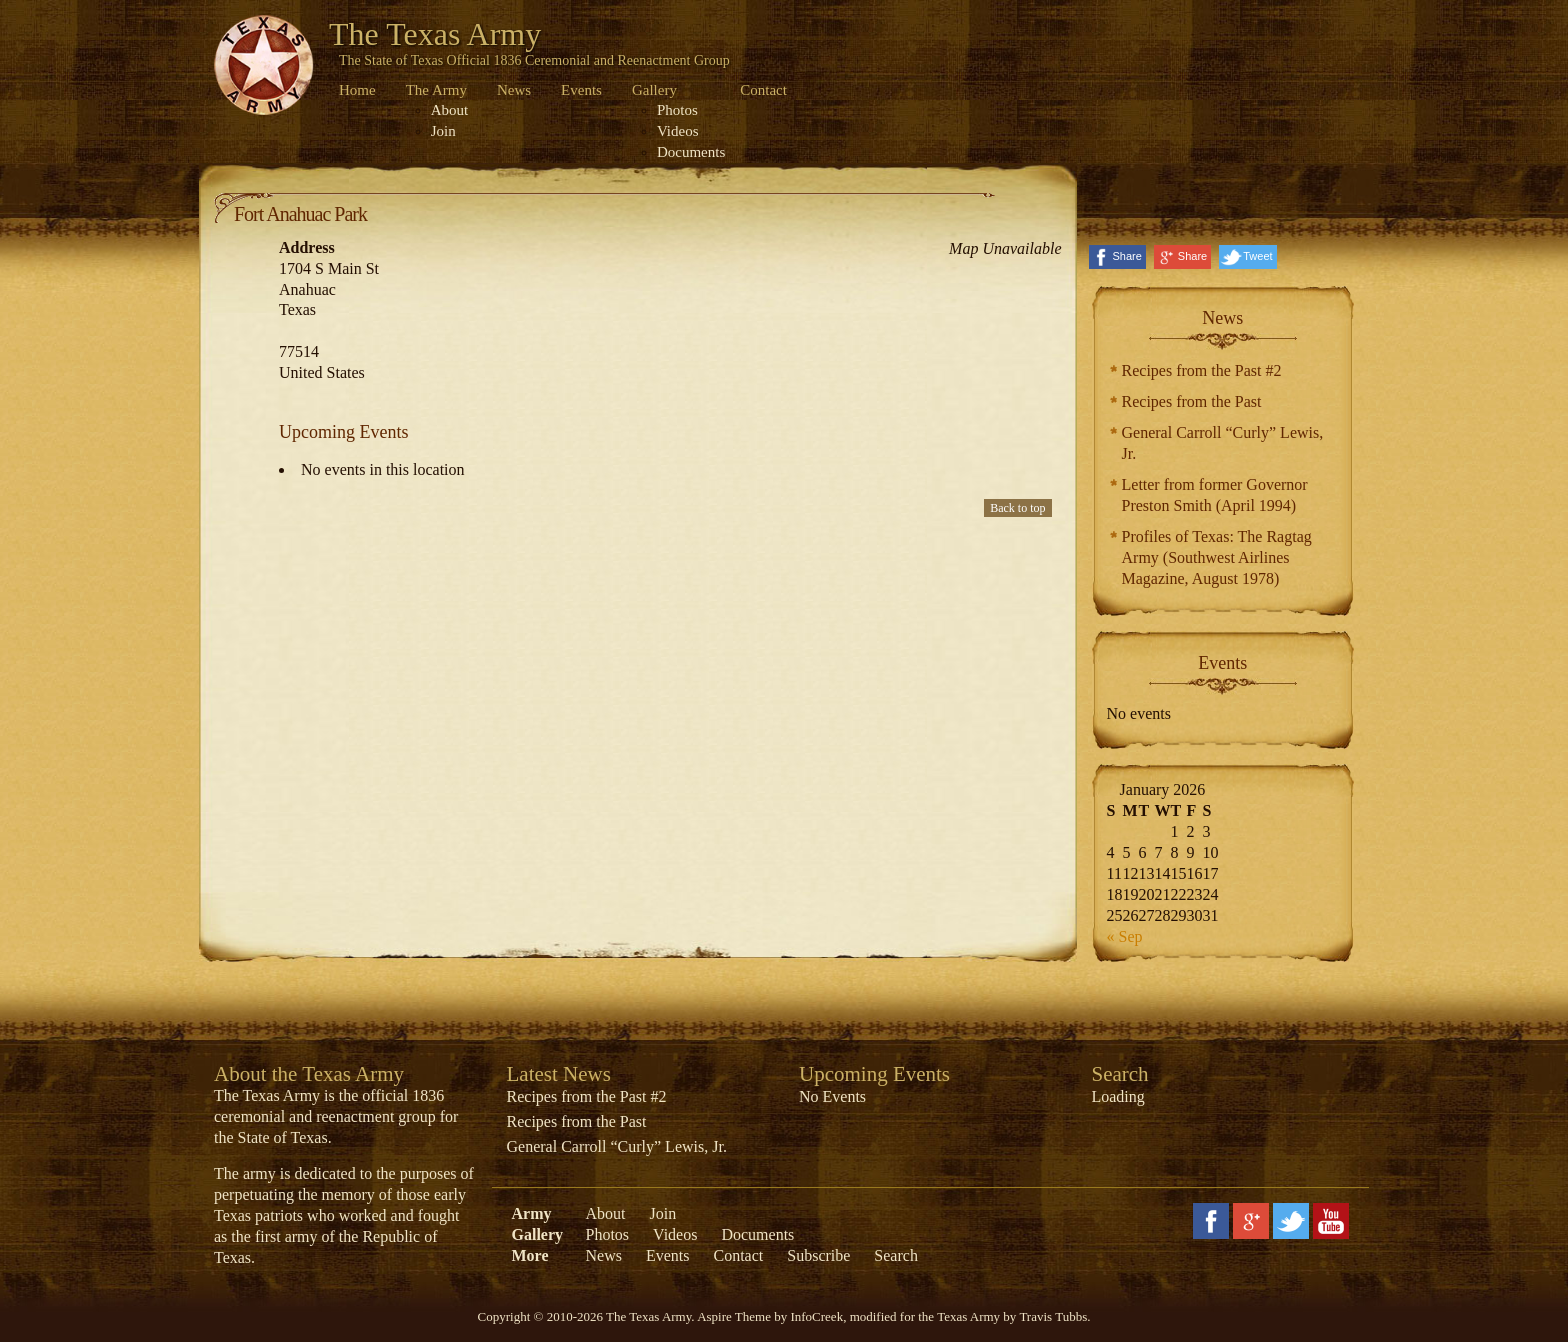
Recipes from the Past (1192, 401)
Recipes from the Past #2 (1202, 370)
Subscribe (818, 1255)
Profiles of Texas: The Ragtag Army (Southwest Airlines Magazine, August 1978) (1217, 557)
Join (443, 131)
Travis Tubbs (1053, 1316)
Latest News (559, 1074)
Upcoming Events (874, 1074)
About (450, 110)
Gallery (654, 90)
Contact (763, 90)
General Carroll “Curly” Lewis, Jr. (1223, 443)
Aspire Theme (734, 1316)
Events (581, 90)
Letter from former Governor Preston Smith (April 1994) (1215, 495)
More (530, 1255)
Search (896, 1255)
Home (357, 90)
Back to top (1017, 508)
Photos (677, 110)
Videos (678, 131)
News (514, 90)
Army (532, 1213)
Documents (691, 152)
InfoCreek (816, 1316)
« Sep (1125, 936)
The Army (436, 90)
